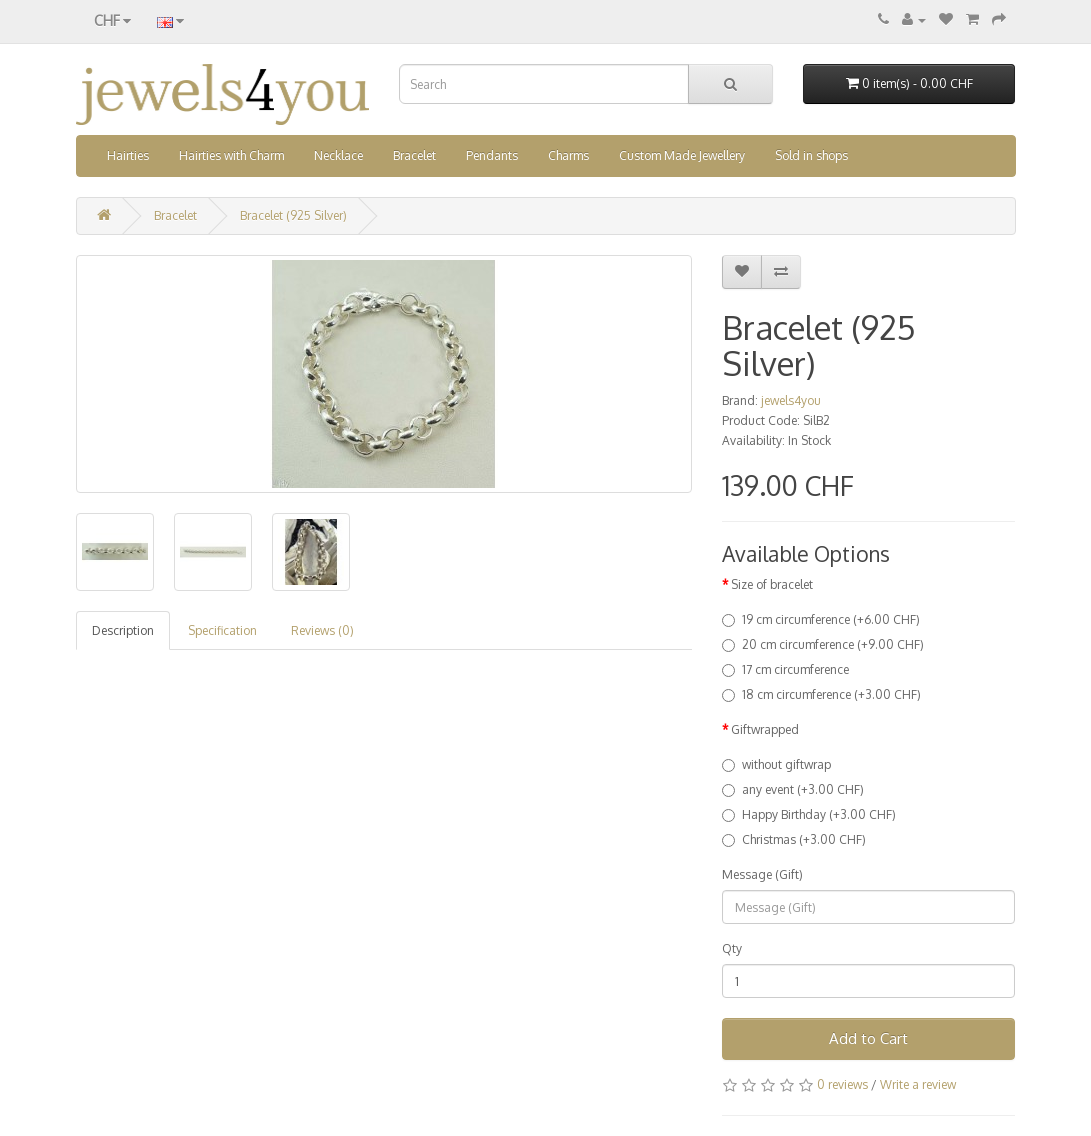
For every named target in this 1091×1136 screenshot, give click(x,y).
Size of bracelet (772, 584)
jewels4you (791, 400)
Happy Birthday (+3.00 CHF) (809, 814)
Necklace (338, 155)
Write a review (918, 1084)
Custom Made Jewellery (682, 155)
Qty (732, 948)
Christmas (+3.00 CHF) (794, 839)
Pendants (492, 155)
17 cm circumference (785, 669)
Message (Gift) (762, 874)
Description (123, 630)
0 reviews (842, 1084)
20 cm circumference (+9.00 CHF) (823, 644)
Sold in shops (811, 155)
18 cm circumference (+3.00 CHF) (821, 694)
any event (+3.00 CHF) (793, 789)
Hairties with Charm (231, 155)
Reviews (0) (322, 630)
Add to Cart (868, 1038)
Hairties (128, 155)
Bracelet (414, 155)
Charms (568, 155)
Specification (222, 630)
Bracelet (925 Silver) (293, 215)
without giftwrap (776, 764)
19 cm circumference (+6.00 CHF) (821, 619)
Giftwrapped (765, 729)
